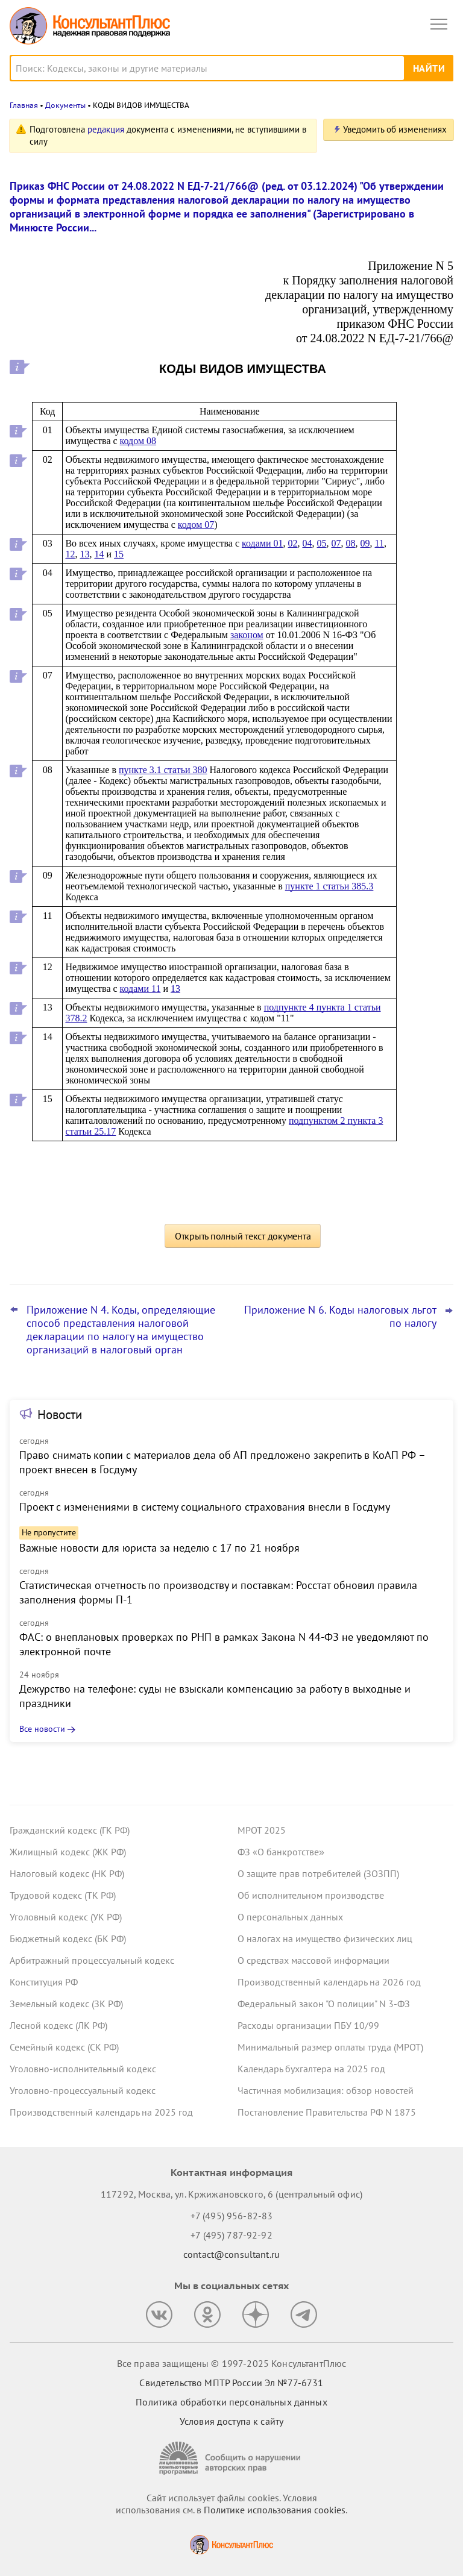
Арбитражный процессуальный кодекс (92, 1960)
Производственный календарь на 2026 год (329, 1982)
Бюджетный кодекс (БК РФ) (68, 1938)
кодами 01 (262, 543)
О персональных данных (290, 1917)
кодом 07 (196, 524)
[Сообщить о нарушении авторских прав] (231, 2458)
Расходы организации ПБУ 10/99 (308, 2025)
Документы (65, 105)
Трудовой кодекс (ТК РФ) (63, 1895)
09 (365, 543)
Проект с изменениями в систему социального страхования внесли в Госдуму (204, 1507)
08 (351, 543)
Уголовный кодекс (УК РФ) (66, 1917)
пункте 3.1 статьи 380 (163, 770)
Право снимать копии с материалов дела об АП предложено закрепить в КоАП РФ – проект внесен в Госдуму (222, 1462)
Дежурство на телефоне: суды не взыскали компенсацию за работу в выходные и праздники (215, 1696)
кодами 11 (140, 988)
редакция (105, 129)
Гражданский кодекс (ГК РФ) (70, 1830)
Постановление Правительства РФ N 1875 (327, 2112)
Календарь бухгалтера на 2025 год (311, 2069)
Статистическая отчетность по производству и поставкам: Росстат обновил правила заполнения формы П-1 (218, 1592)
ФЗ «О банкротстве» (281, 1852)
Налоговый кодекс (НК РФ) (67, 1873)
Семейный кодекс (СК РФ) (64, 2047)
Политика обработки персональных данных (231, 2402)
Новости (59, 1414)
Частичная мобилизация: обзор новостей (326, 2090)
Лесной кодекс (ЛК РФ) (58, 2025)
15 (119, 554)
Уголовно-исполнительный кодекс (83, 2069)
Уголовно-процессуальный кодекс (83, 2090)
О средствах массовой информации (313, 1960)
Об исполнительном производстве (311, 1895)
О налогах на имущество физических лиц (325, 1938)
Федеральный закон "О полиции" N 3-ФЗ (324, 2004)
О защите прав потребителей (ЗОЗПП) (318, 1873)
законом (246, 635)
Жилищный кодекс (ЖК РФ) (68, 1852)
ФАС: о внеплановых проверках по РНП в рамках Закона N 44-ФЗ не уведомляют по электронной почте (224, 1644)
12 (70, 554)
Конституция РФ (44, 1982)
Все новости (42, 1728)
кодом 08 (138, 441)
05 (322, 543)
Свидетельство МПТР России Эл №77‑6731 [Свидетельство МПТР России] (231, 2383)
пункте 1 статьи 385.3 (329, 886)
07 (336, 543)
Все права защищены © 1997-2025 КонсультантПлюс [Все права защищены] (231, 2363)
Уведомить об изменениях (395, 129)
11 (379, 543)
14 (99, 554)
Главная (24, 105)
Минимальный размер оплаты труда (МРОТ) (330, 2047)
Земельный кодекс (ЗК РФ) (66, 2004)
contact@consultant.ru (231, 2254)
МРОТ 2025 (262, 1830)
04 (307, 543)
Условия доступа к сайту (231, 2421)
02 (293, 543)
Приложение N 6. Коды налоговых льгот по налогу (340, 1316)
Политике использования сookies (274, 2510)
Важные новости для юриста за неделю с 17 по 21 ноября (159, 1548)
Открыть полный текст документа (243, 1236)
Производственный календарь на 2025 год (101, 2112)
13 (84, 554)
